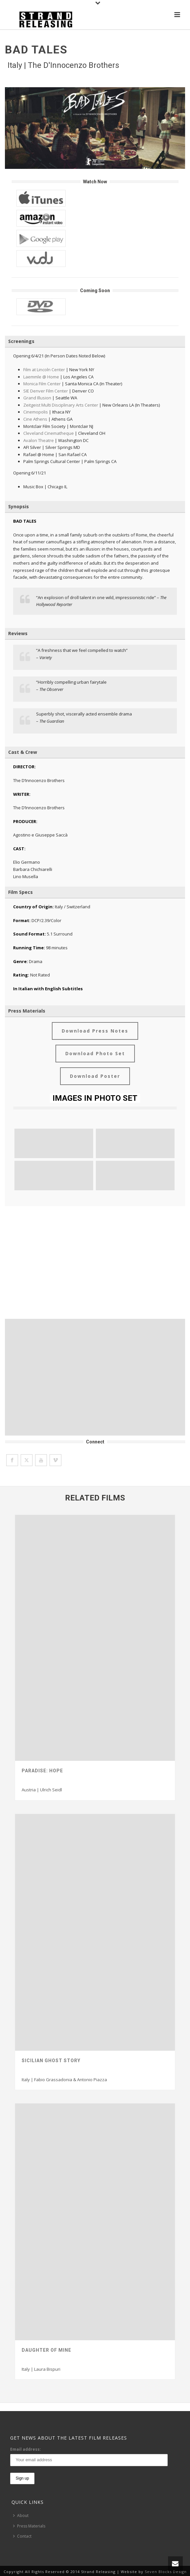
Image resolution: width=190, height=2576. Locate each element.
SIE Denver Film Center (45, 391)
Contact (22, 2536)
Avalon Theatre (38, 440)
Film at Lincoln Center (44, 369)
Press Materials (29, 2526)
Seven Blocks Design (166, 2571)
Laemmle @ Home (41, 377)
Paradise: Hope (42, 1770)
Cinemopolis (35, 412)
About (21, 2515)
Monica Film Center (42, 384)
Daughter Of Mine (46, 2350)
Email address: (25, 2449)
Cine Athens (35, 419)
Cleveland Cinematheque (48, 433)
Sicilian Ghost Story (51, 2060)
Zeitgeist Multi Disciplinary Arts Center (60, 405)
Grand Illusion (37, 398)
